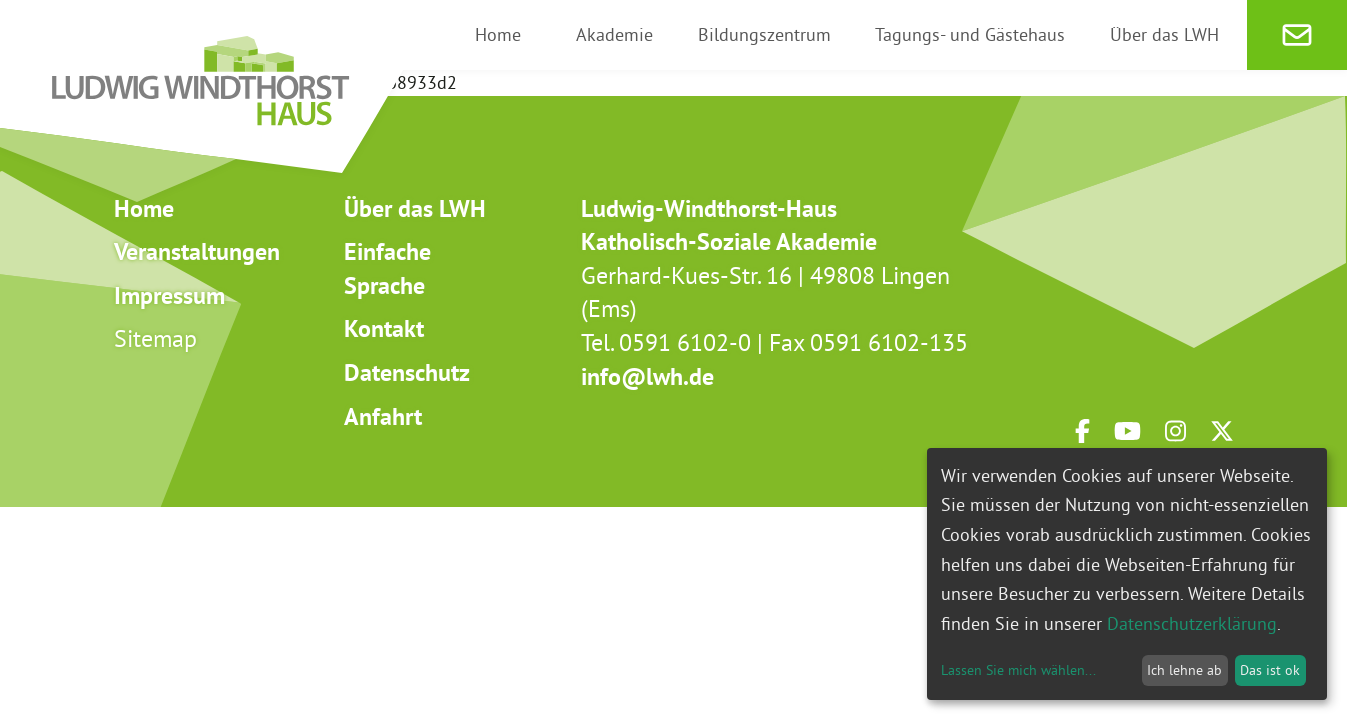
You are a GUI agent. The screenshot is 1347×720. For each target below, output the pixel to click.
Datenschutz (407, 372)
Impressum (169, 295)
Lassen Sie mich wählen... (1018, 670)
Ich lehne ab (1184, 670)
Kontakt (384, 328)
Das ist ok (1270, 670)
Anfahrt (383, 416)
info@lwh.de (647, 376)
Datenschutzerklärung (1192, 623)
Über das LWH (415, 208)
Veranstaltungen (197, 251)
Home (144, 208)
